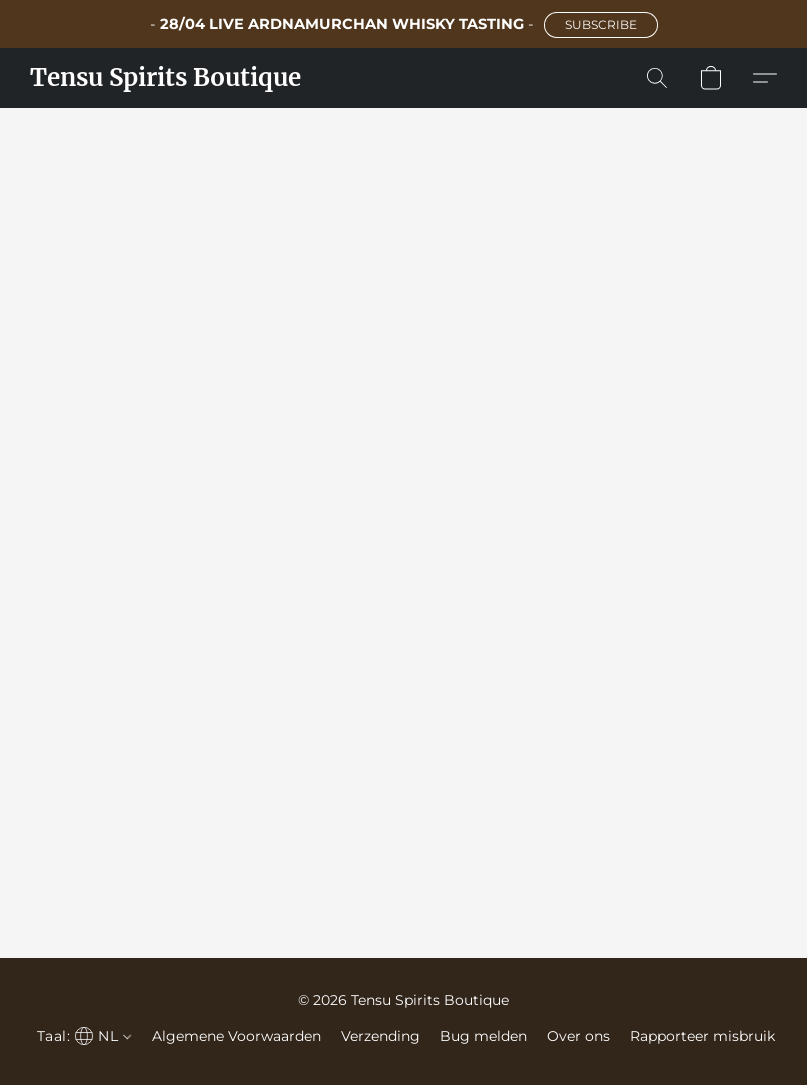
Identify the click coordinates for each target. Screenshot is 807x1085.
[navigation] (82, 1036)
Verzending (380, 1036)
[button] (601, 25)
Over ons (578, 1036)
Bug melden (483, 1036)
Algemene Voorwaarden (236, 1036)
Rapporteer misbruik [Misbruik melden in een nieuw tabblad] (702, 1036)
